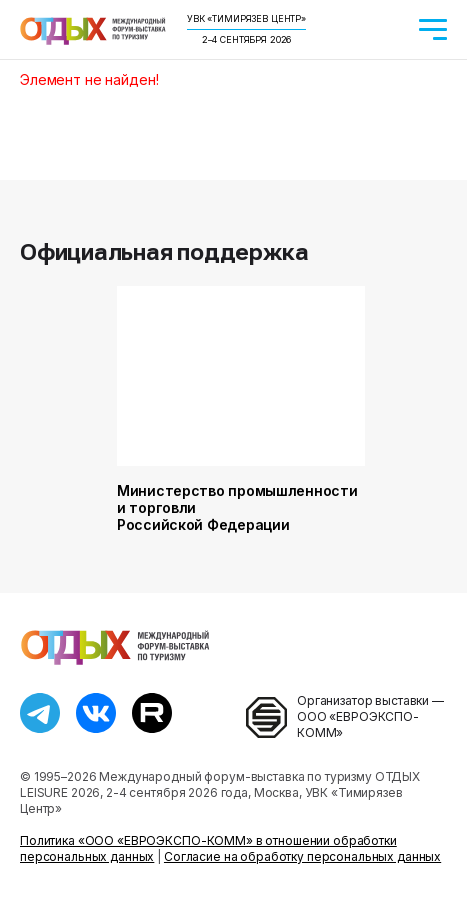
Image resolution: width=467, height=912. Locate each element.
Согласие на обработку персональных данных (302, 856)
